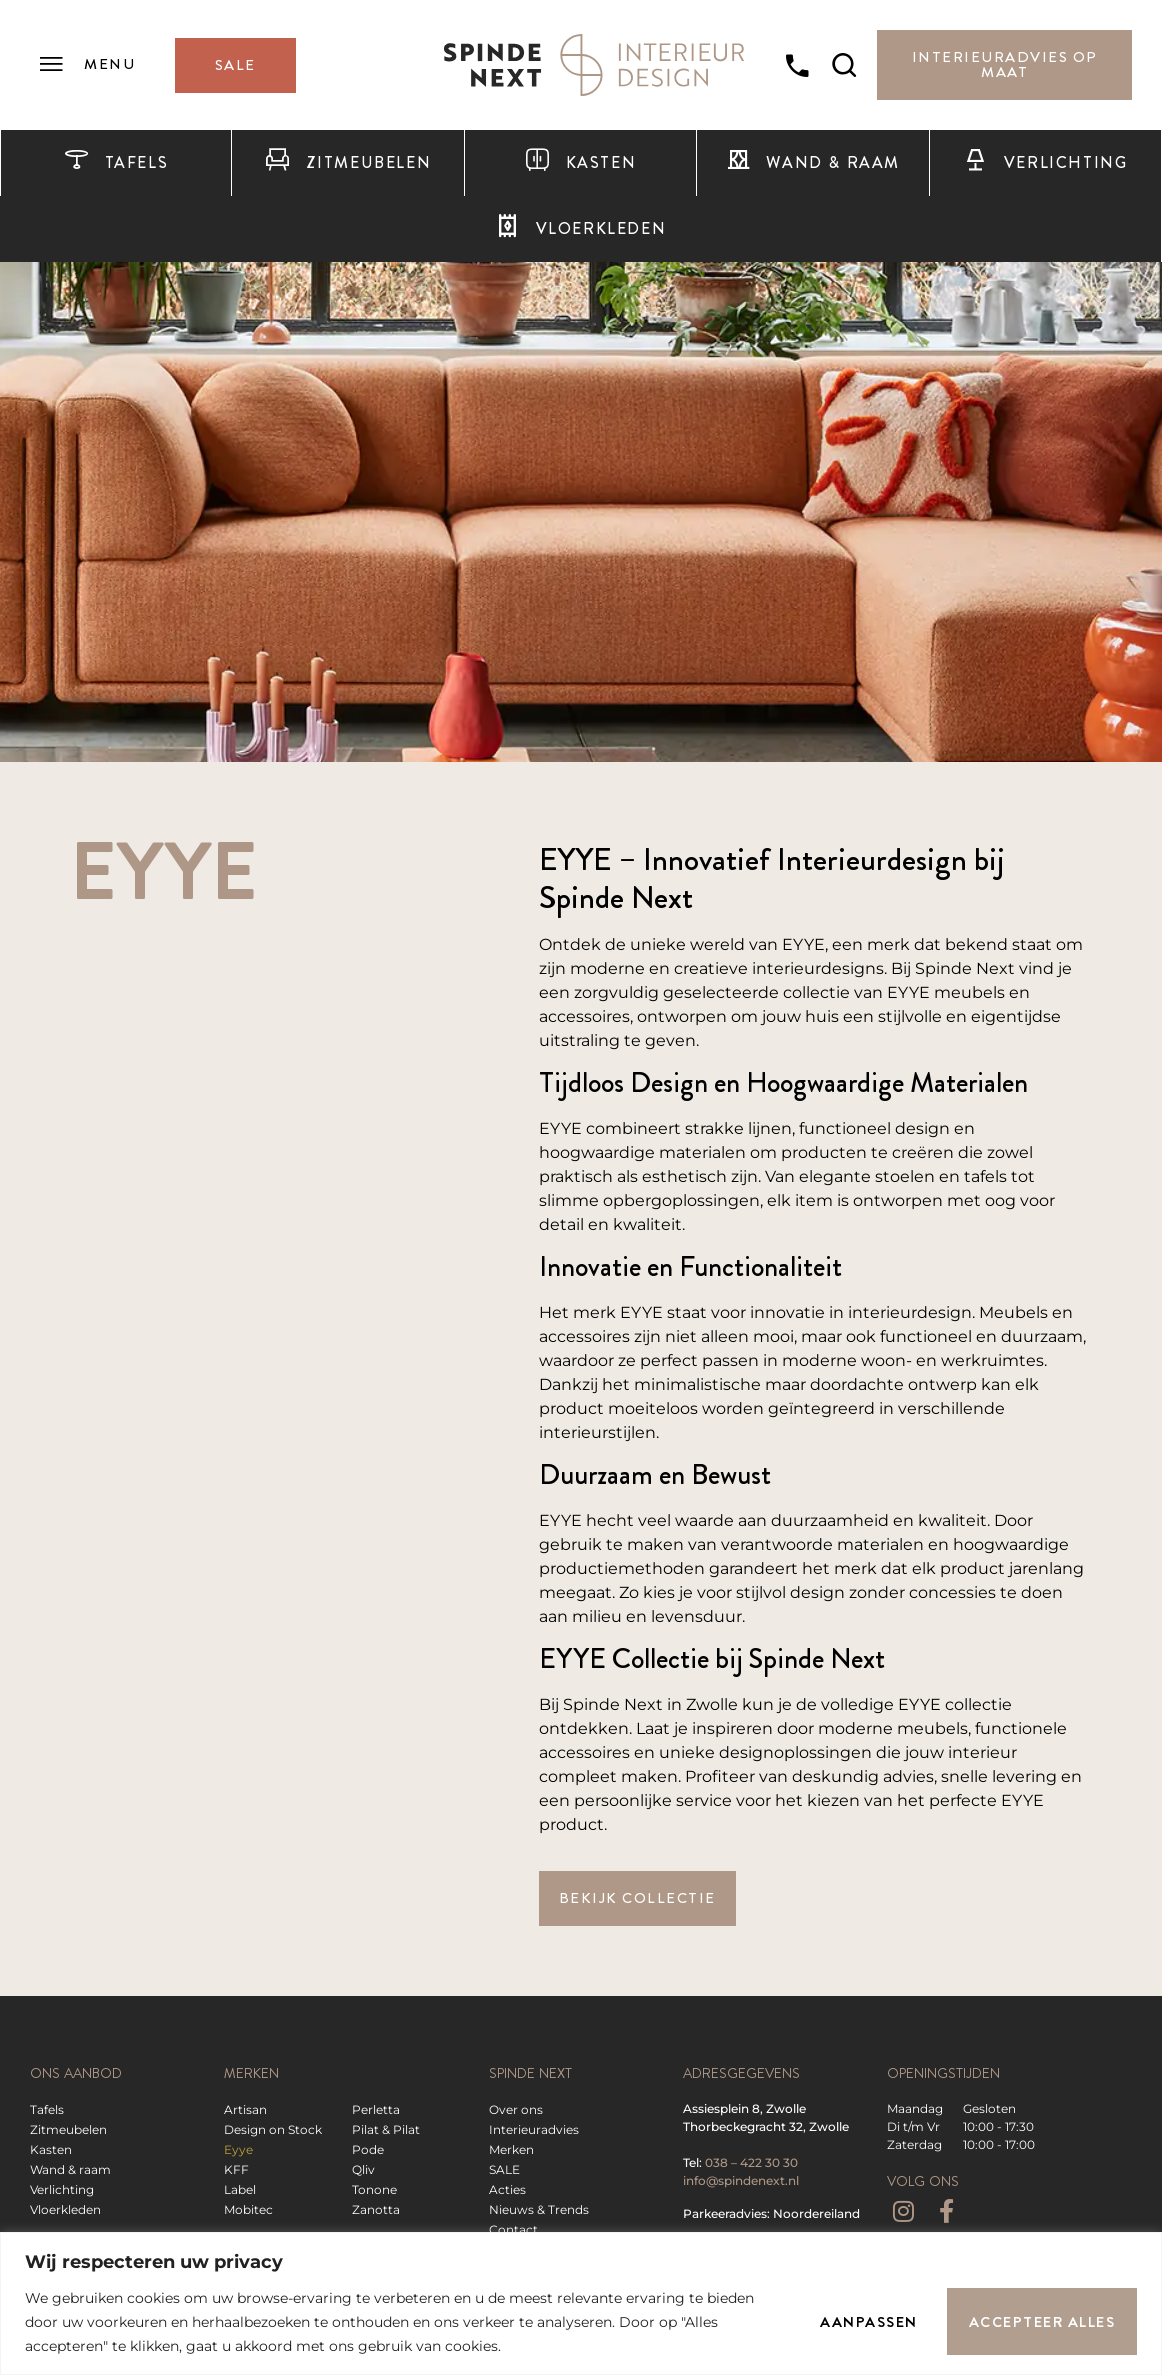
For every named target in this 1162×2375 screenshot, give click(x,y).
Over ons (516, 2109)
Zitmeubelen (348, 163)
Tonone (374, 2189)
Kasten (580, 163)
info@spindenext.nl (741, 2180)
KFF (236, 2169)
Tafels (116, 163)
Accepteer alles (1042, 2322)
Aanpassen (868, 2322)
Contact (513, 2229)
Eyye (238, 2149)
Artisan (245, 2109)
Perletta (376, 2109)
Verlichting (1045, 163)
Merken (511, 2149)
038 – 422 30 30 (751, 2162)
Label (240, 2189)
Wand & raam (813, 163)
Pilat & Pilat (386, 2129)
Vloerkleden (580, 229)
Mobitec (248, 2209)
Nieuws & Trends (539, 2209)
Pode (368, 2149)
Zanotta (376, 2209)
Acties (507, 2189)
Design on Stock (273, 2129)
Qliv (363, 2169)
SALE (504, 2169)
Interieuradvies (534, 2129)
